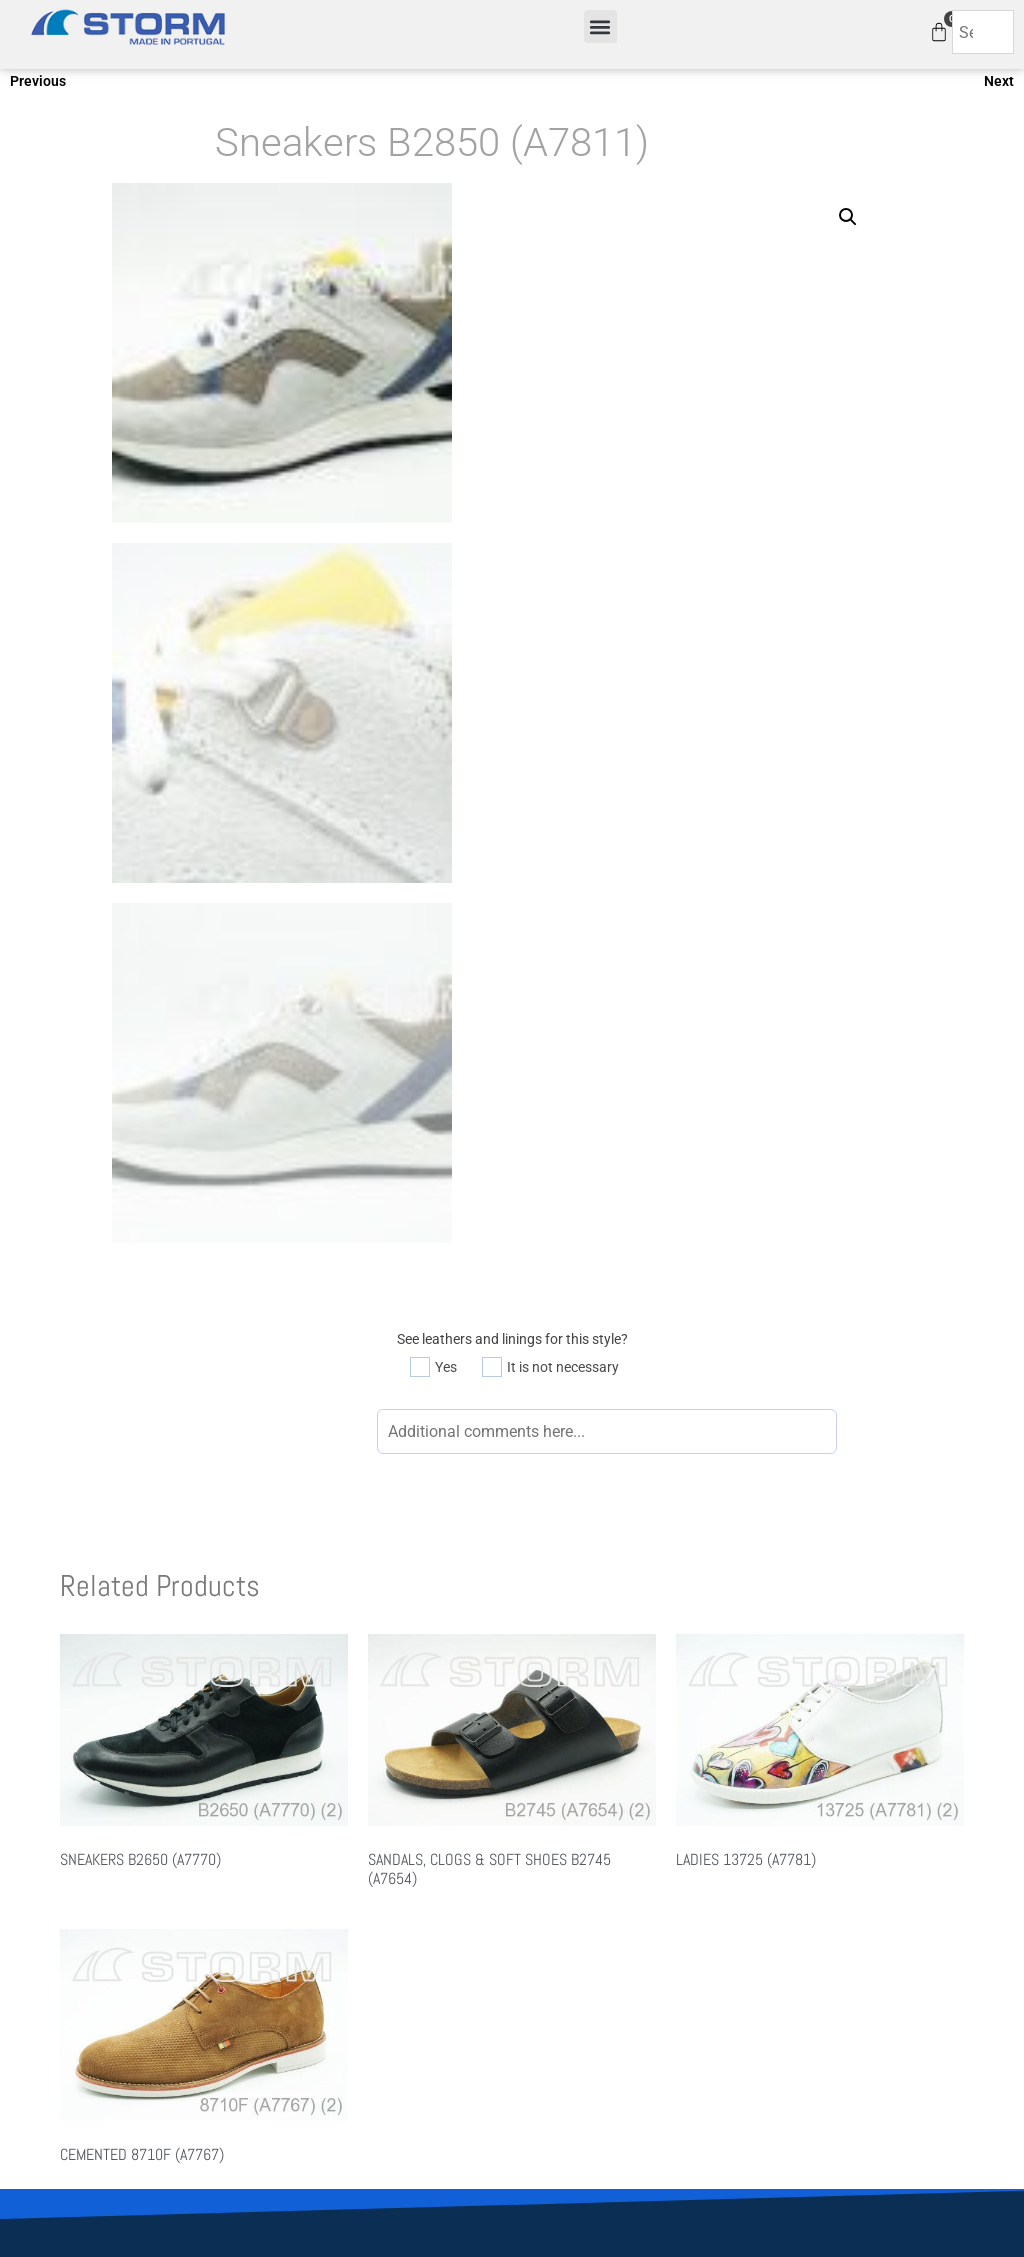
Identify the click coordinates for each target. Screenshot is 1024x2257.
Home (294, 1928)
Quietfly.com (544, 2077)
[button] (600, 26)
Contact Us (310, 1979)
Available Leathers (824, 1928)
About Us (304, 1953)
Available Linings (819, 1953)
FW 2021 (550, 1953)
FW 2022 (550, 1979)
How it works (808, 1979)
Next (999, 81)
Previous (38, 81)
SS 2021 (547, 1928)
